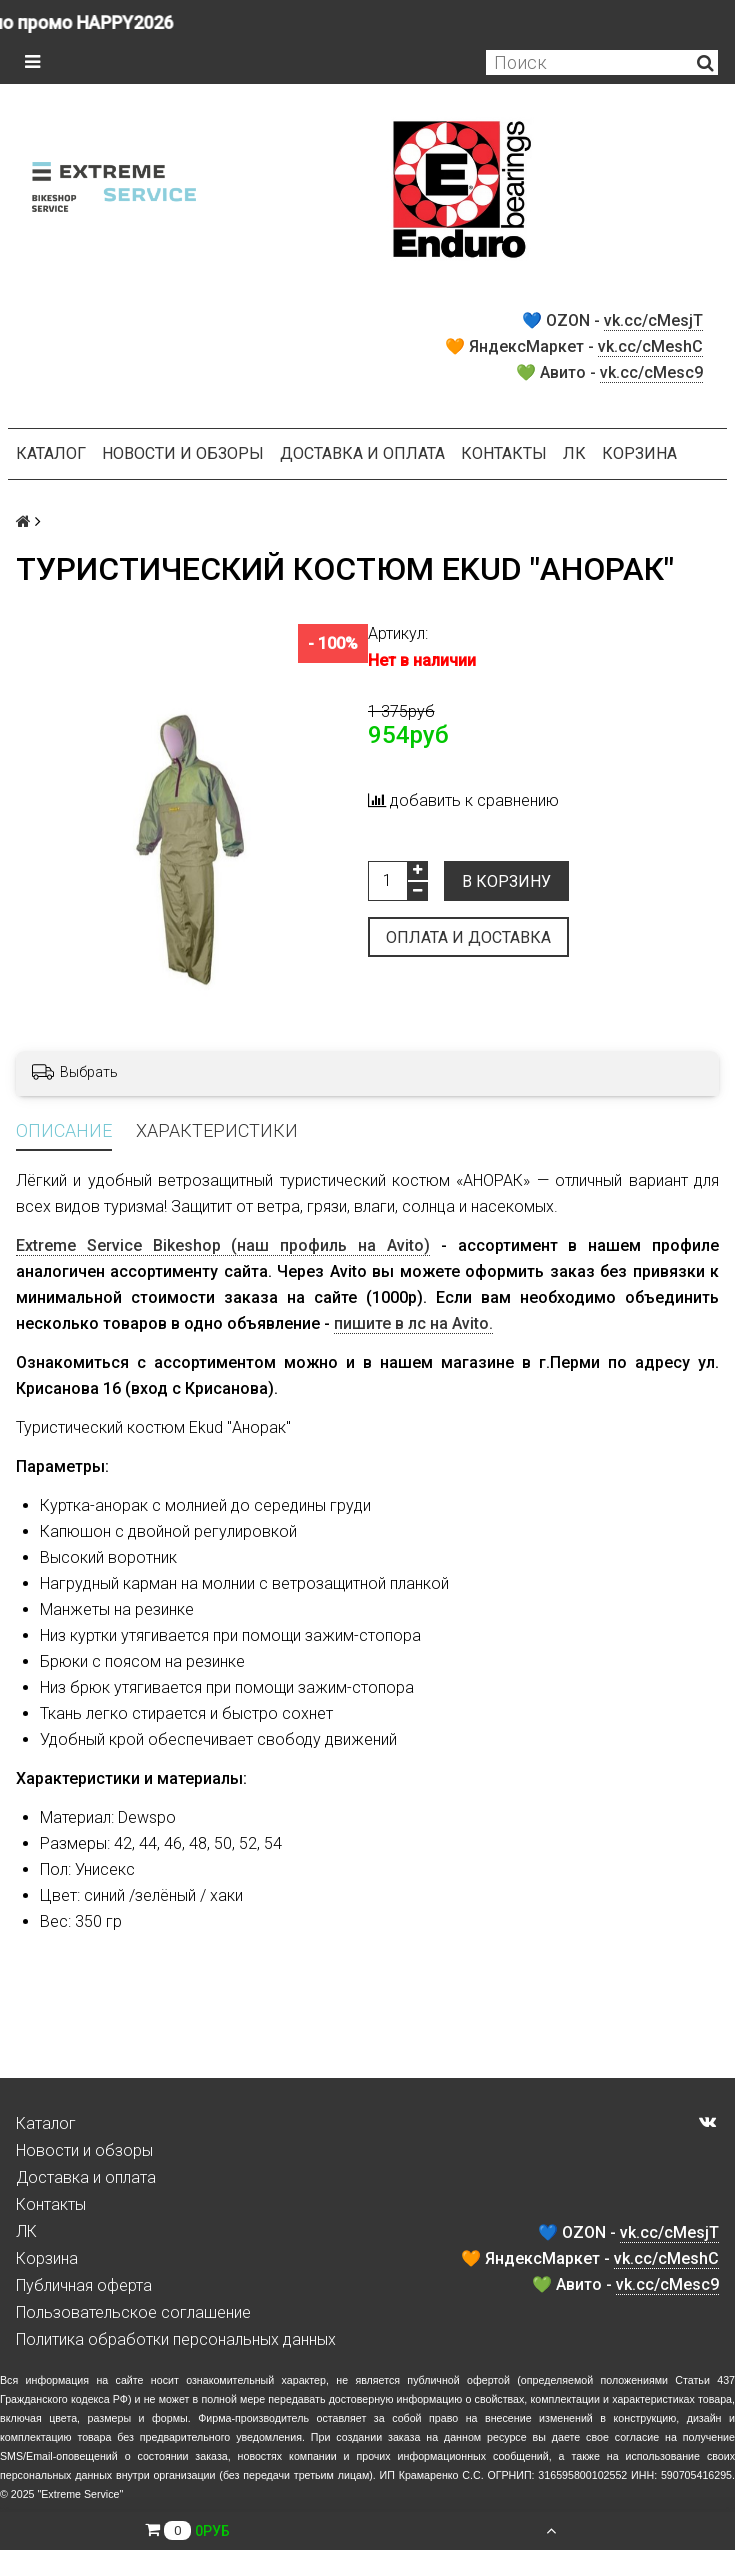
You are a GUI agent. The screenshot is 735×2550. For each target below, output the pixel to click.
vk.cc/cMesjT (653, 320)
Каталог (51, 453)
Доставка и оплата (362, 453)
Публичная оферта (84, 2285)
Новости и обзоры (183, 453)
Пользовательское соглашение (133, 2312)
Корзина (639, 453)
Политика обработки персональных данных (176, 2339)
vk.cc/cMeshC (650, 346)
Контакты (504, 453)
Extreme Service (80, 2494)
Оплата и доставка (468, 937)
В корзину (506, 881)
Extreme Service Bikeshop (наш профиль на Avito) (223, 1245)
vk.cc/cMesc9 (651, 372)
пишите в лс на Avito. (413, 1323)
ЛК (574, 453)
